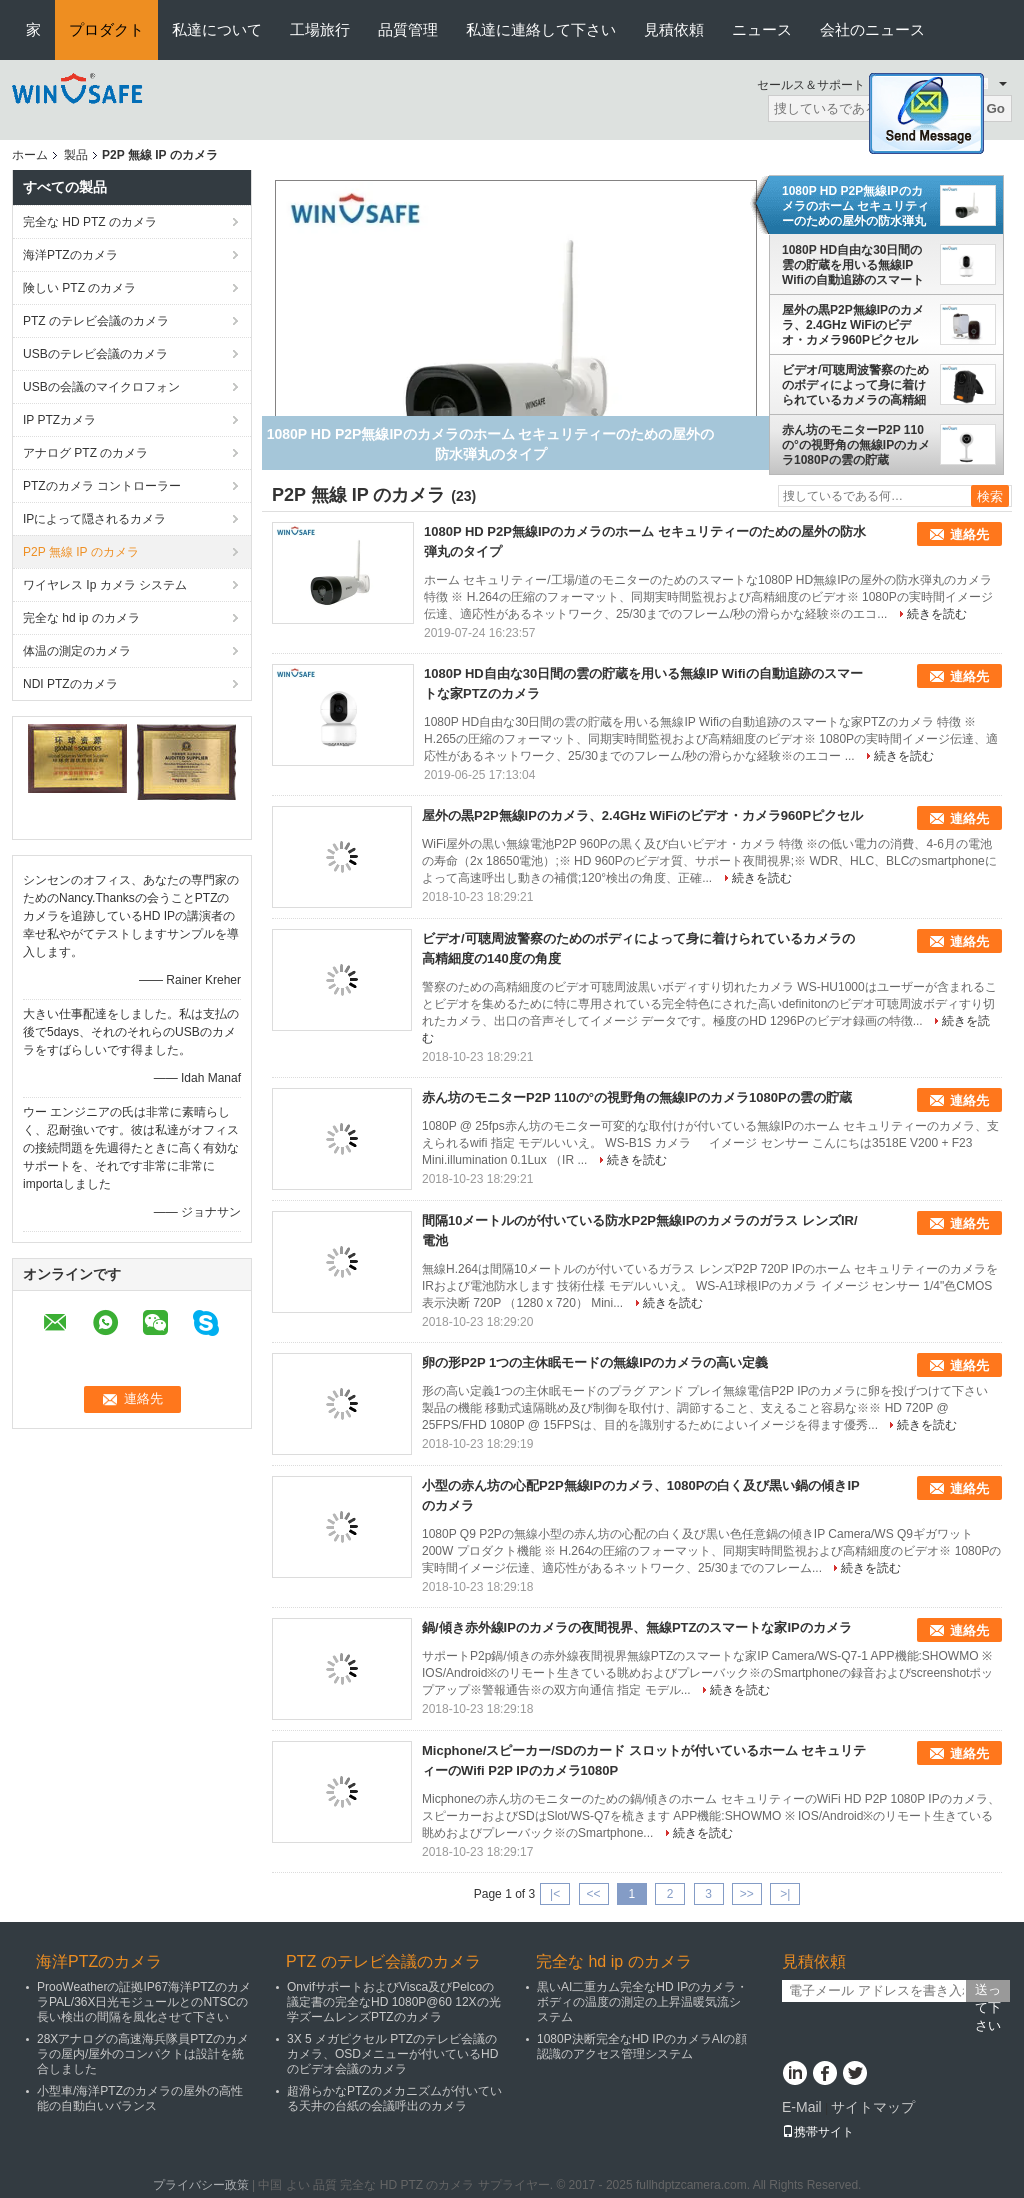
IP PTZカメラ (59, 420)
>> (747, 1894)
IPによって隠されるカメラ (94, 519)
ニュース (762, 29)
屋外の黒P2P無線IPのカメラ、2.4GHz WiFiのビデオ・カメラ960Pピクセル (853, 325)
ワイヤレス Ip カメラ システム (105, 585)
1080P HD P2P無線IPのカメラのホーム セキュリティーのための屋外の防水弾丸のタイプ (855, 206)
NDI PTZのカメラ (70, 684)
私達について (217, 29)
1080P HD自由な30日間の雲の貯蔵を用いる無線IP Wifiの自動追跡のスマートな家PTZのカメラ (853, 265)
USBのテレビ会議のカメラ (95, 354)
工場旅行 (320, 29)
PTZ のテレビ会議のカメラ (96, 321)
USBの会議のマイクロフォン (101, 387)
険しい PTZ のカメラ (79, 288)
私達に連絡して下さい (541, 29)
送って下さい (988, 1992)
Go (995, 108)
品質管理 (408, 29)
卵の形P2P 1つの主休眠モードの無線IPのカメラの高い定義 (595, 1362)
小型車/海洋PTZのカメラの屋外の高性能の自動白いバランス (140, 2098)
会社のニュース (872, 29)
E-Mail (802, 2107)
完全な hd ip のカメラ (81, 618)
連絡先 (969, 534)
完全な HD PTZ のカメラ (90, 222)
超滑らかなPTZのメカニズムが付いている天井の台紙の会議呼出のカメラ (394, 2098)
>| (785, 1894)
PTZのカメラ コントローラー (102, 486)
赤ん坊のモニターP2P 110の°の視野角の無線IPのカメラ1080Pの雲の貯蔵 (856, 445)
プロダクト (106, 29)
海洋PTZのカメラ (70, 255)
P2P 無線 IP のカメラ (81, 552)
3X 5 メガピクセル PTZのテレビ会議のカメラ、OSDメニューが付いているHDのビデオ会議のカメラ (392, 2054)
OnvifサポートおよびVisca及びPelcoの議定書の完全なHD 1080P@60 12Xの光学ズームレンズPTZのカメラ (394, 2002)
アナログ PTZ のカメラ (85, 453)
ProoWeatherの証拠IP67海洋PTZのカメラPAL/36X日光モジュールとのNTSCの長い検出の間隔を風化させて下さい (144, 2002)
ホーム (30, 155)
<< (593, 1894)
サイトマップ (873, 2107)
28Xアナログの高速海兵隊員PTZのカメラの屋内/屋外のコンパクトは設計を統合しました (143, 2054)
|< (555, 1894)
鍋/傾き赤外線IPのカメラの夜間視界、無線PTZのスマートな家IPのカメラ (637, 1627)
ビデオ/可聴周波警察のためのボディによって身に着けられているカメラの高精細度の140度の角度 (855, 385)
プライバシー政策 (201, 2185)
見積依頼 (674, 29)
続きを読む (937, 614)
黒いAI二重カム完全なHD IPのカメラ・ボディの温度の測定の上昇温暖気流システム (642, 2002)
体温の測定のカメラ (77, 651)
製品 (76, 155)
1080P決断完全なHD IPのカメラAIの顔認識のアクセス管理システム (642, 2046)
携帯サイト (818, 2132)
